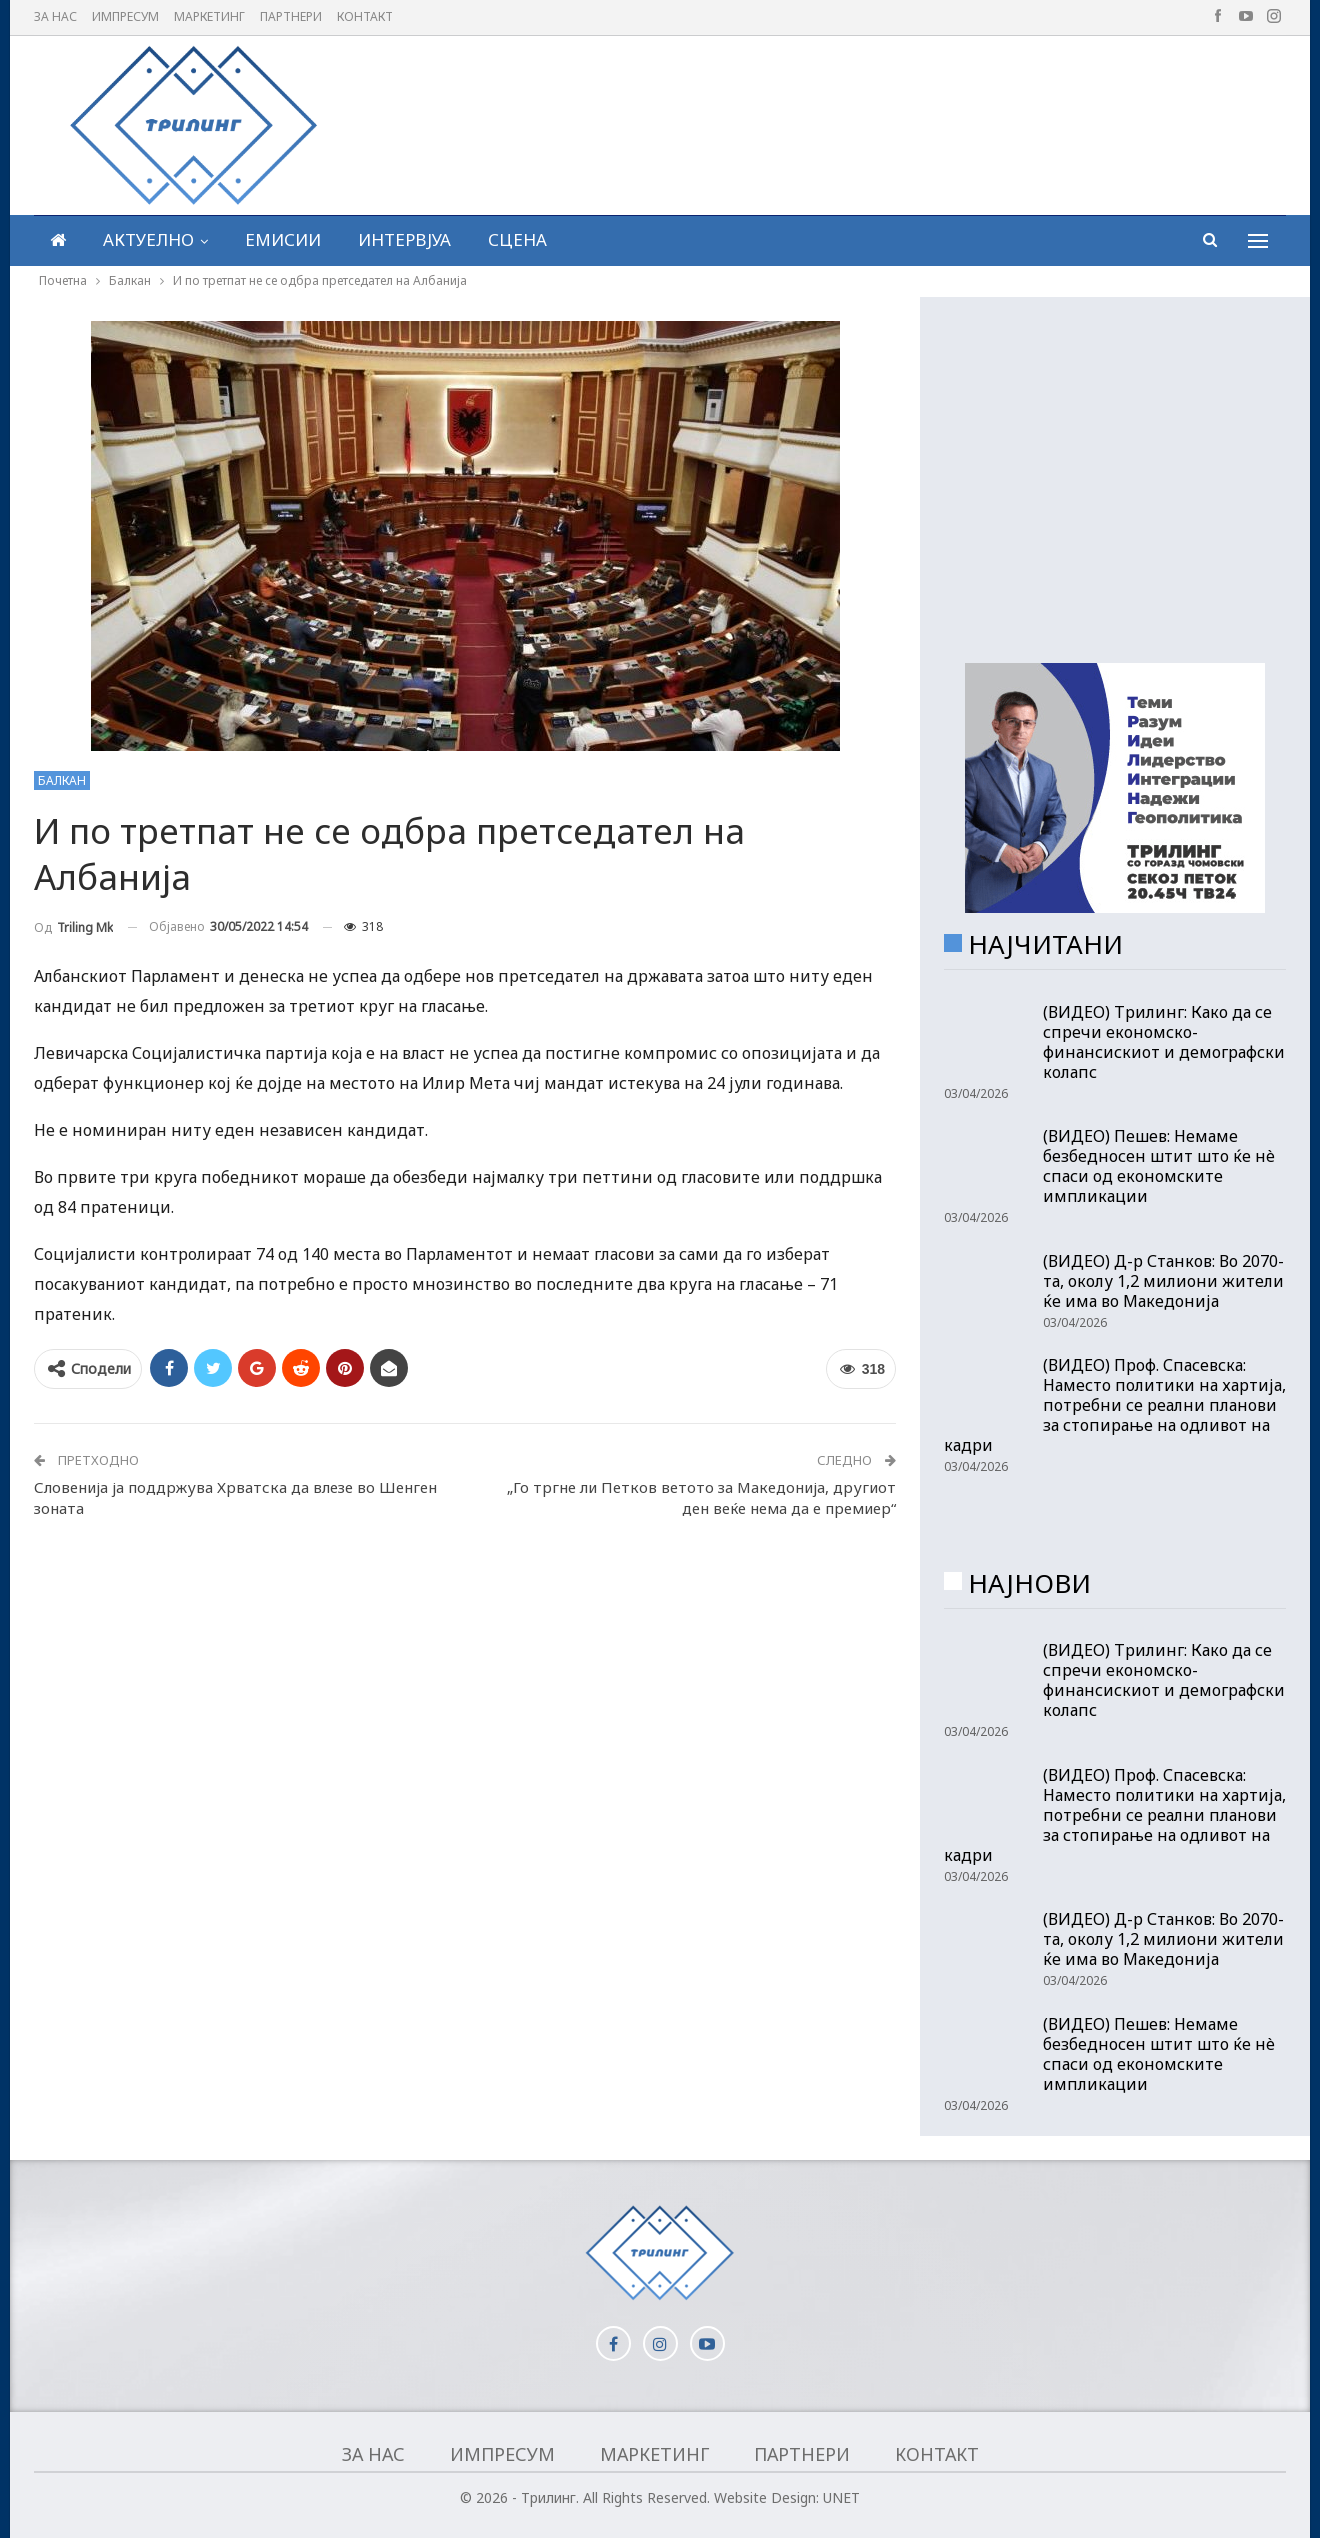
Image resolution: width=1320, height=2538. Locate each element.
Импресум (125, 16)
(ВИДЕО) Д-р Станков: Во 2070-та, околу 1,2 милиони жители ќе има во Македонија (1163, 1281)
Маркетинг (209, 16)
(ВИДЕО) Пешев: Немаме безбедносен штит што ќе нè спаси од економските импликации (1159, 1166)
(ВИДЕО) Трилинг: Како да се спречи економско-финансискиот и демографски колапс (1164, 1042)
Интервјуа (404, 239)
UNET (841, 2497)
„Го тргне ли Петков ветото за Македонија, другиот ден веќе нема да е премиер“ (701, 1497)
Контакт (365, 16)
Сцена (517, 239)
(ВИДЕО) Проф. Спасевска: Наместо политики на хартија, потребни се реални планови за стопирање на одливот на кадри (1115, 1405)
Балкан (62, 780)
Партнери (291, 16)
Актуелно (148, 239)
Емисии (283, 239)
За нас (55, 16)
